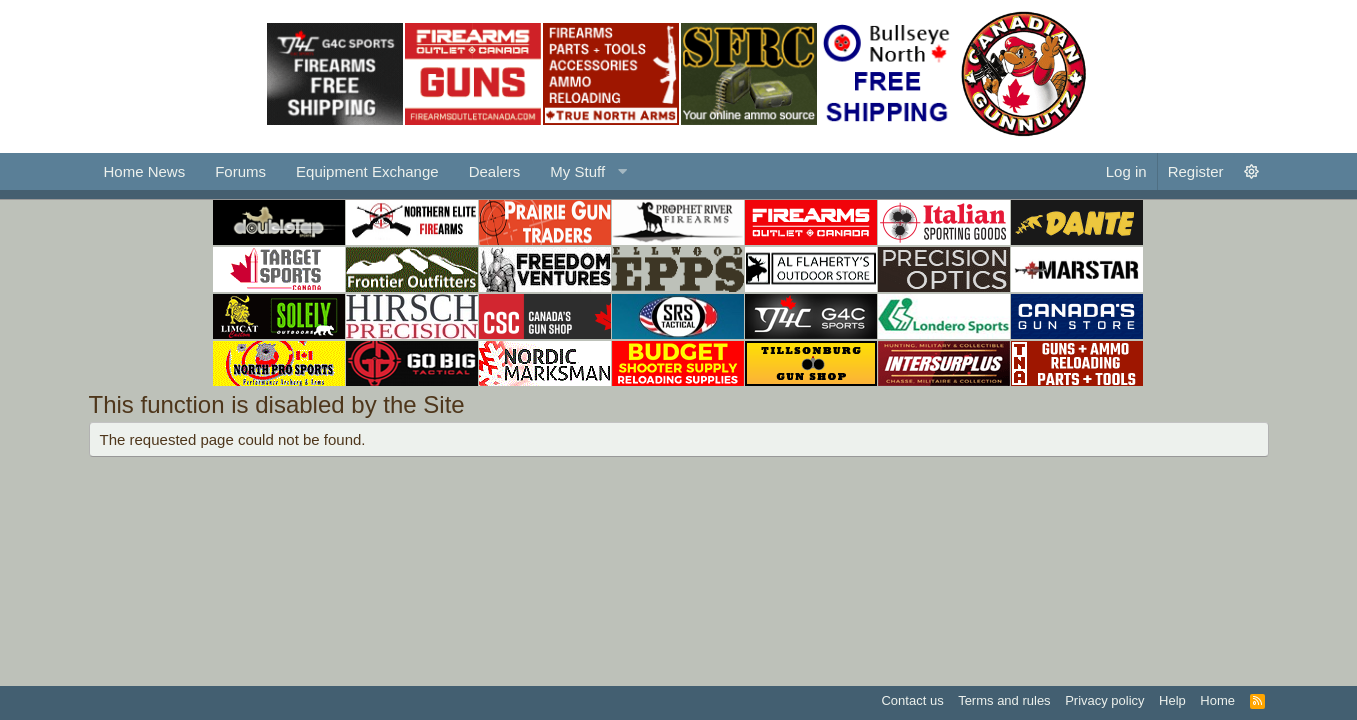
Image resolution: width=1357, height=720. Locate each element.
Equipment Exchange (367, 171)
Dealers (495, 171)
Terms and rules (1004, 700)
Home (1217, 700)
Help (1172, 700)
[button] (586, 171)
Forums (240, 171)
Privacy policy (1104, 700)
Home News (145, 171)
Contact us (912, 700)
